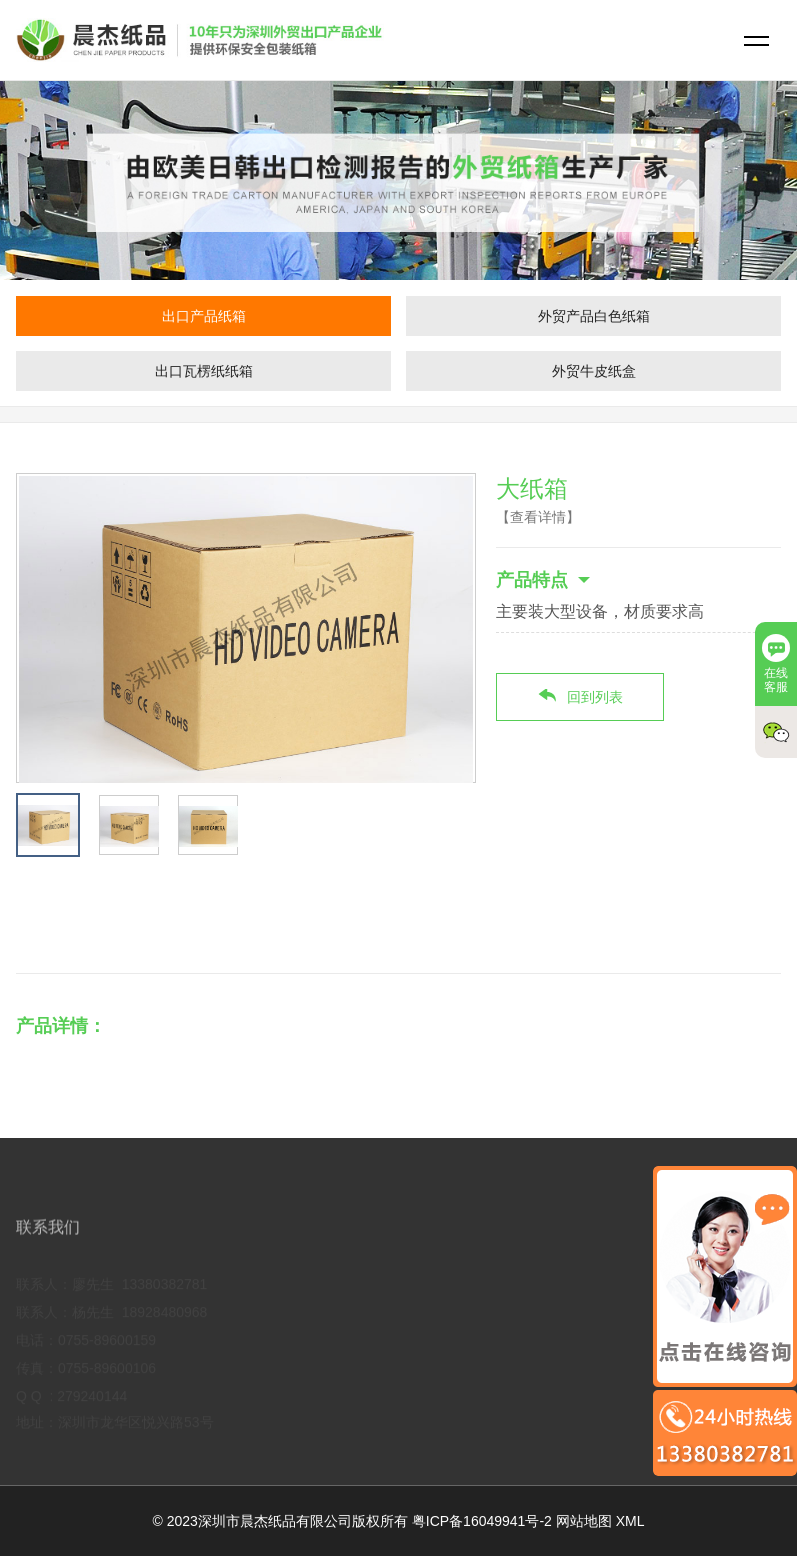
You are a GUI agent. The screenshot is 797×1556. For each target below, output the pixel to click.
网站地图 (584, 1521)
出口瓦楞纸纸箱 (204, 371)
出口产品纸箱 (204, 316)
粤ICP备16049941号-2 (482, 1521)
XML (630, 1521)
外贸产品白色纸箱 (594, 316)
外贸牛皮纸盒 (594, 371)
